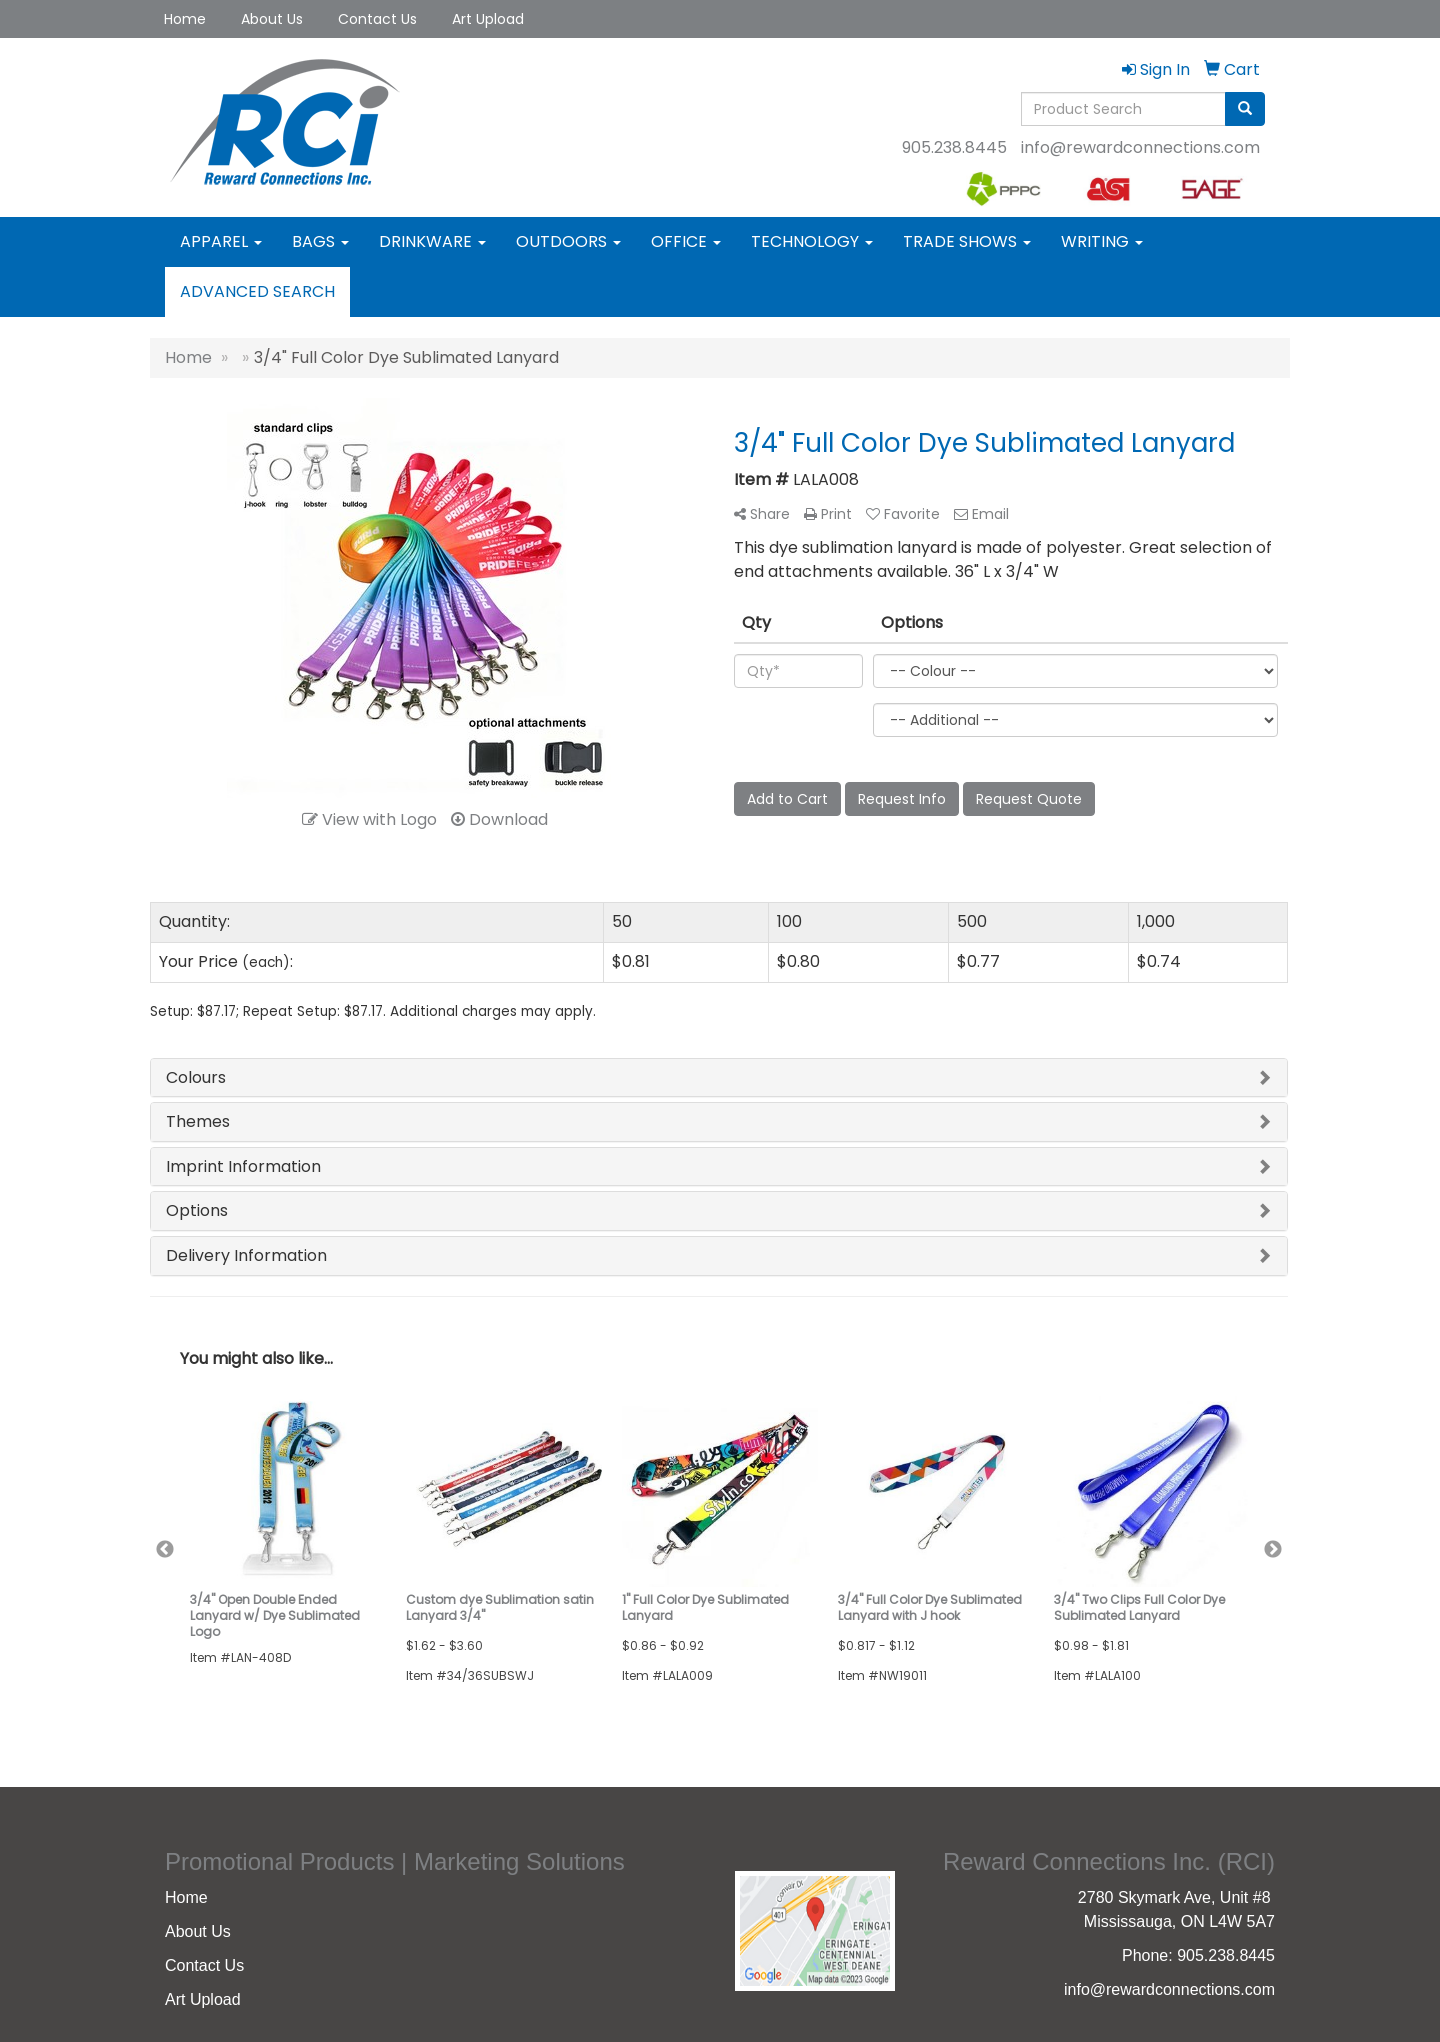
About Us (272, 19)
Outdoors (568, 241)
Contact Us (377, 19)
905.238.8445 (954, 147)
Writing (1102, 241)
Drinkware (432, 241)
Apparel (221, 241)
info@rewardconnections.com (1140, 147)
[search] (1245, 109)
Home (185, 19)
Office (686, 241)
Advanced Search (257, 291)
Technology (812, 241)
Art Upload (488, 19)
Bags (320, 241)
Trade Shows (967, 241)
